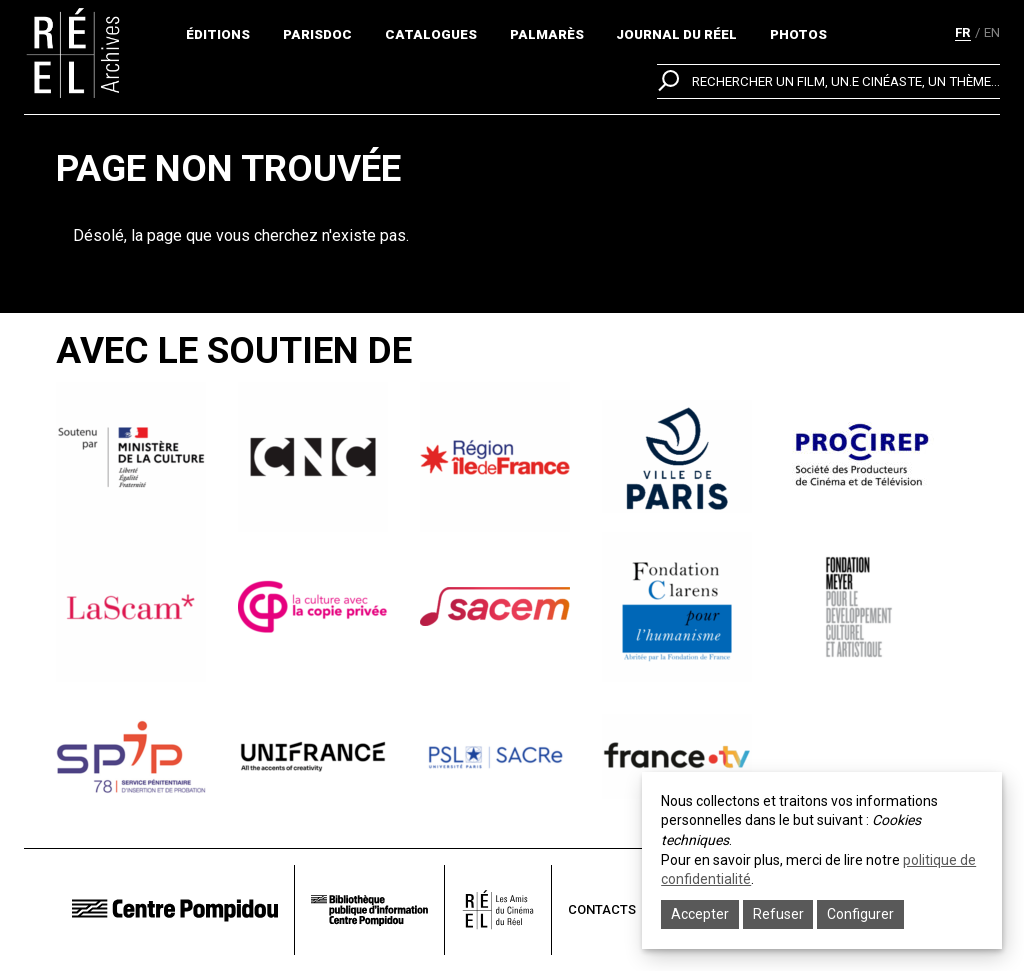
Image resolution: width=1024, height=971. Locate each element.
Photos (798, 34)
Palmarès (547, 34)
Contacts (602, 909)
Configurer (860, 914)
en (992, 32)
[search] (828, 81)
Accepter (700, 914)
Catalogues (431, 34)
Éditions (218, 34)
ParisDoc (317, 34)
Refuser (778, 914)
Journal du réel (676, 34)
